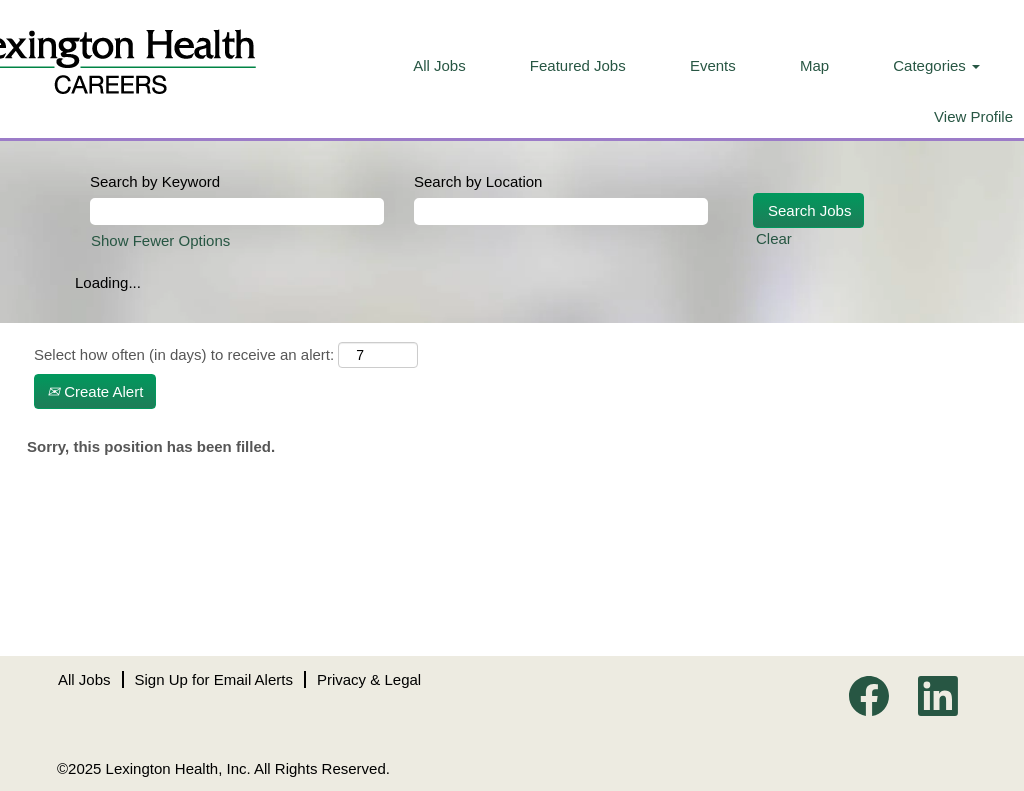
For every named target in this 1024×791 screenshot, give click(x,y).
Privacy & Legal (369, 679)
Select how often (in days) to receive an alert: (184, 354)
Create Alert (95, 391)
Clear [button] (774, 238)
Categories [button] (936, 65)
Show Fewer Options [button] (160, 240)
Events (713, 65)
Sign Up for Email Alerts (214, 679)
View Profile (973, 116)
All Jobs (439, 65)
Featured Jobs (578, 65)
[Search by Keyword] (237, 211)
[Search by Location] (561, 211)
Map (814, 65)
